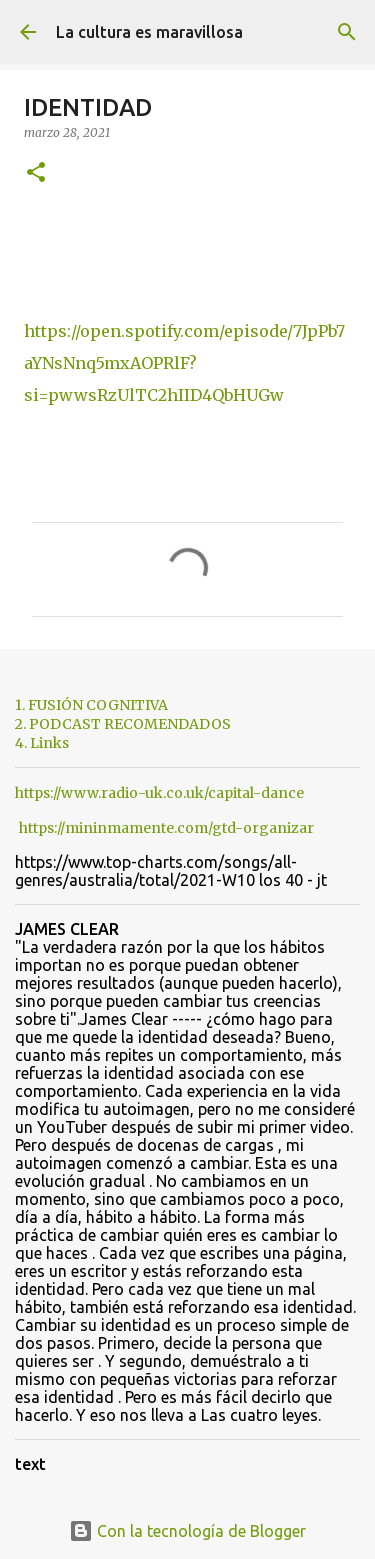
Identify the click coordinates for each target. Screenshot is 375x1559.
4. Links (42, 743)
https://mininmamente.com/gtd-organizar (166, 828)
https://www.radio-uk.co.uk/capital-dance (159, 793)
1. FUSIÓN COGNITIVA (91, 705)
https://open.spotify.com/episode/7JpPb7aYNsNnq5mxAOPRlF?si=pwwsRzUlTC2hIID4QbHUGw (184, 363)
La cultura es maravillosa (149, 32)
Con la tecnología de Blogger (187, 1531)
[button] (36, 173)
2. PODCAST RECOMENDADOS (123, 724)
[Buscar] (347, 32)
